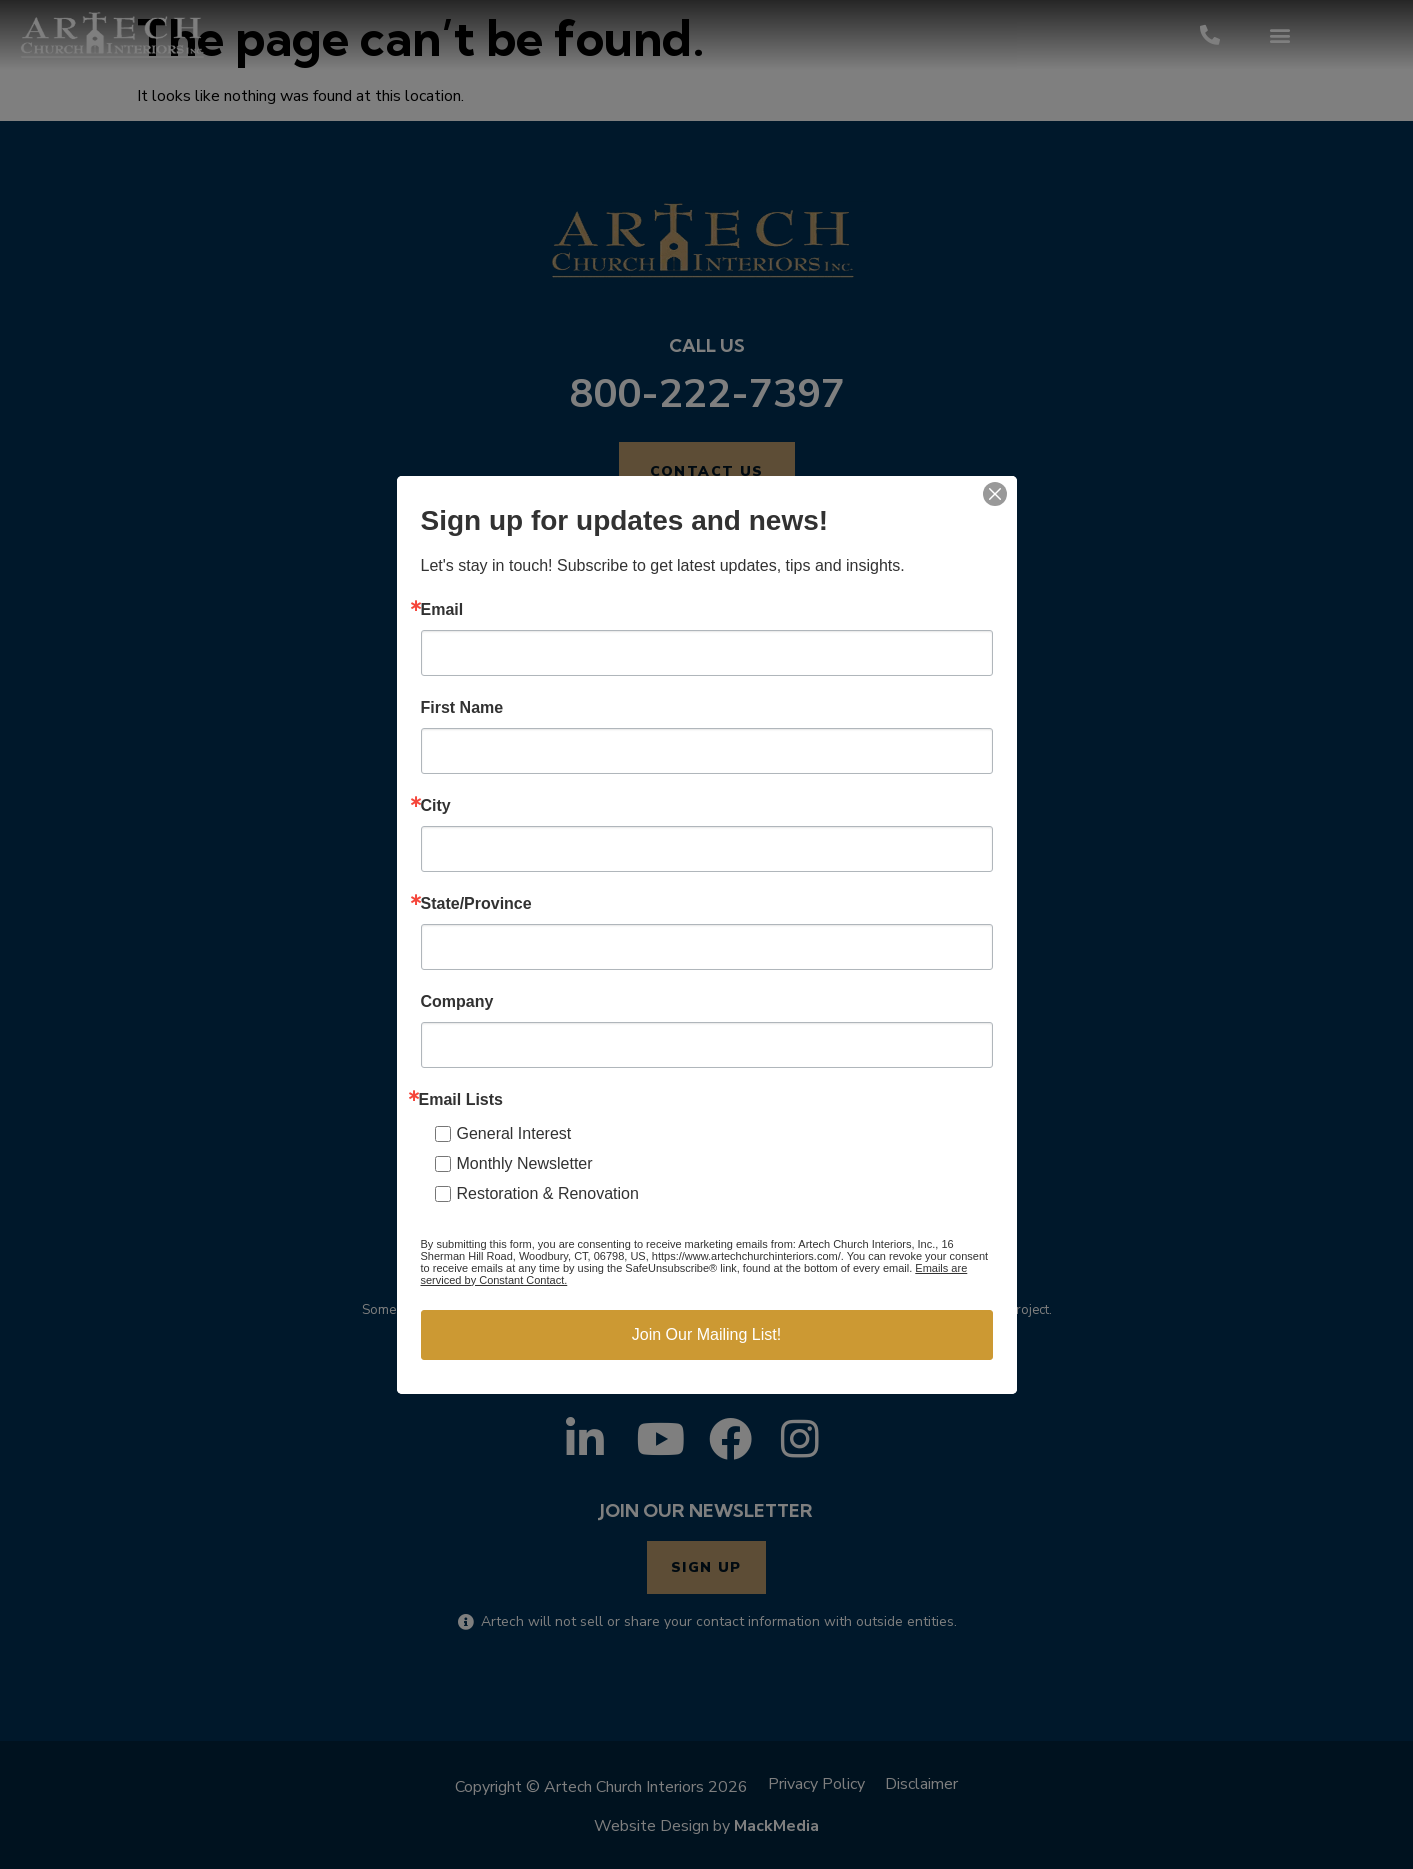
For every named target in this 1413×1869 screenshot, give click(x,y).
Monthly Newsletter (525, 1163)
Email (442, 610)
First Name (462, 708)
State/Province (476, 904)
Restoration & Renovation (548, 1193)
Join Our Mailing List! (706, 1334)
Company (457, 1002)
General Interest (514, 1133)
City (436, 806)
